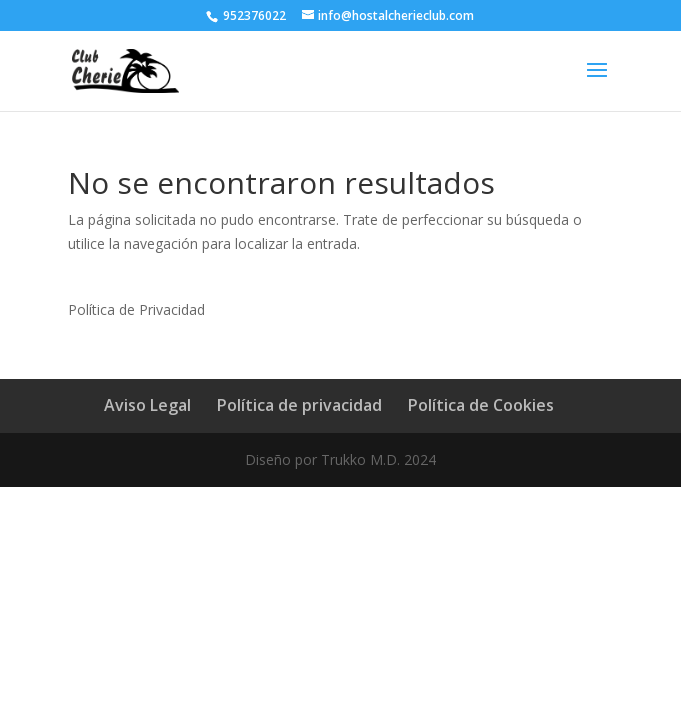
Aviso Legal (147, 405)
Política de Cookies (481, 405)
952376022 (253, 15)
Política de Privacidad (136, 309)
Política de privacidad (299, 405)
